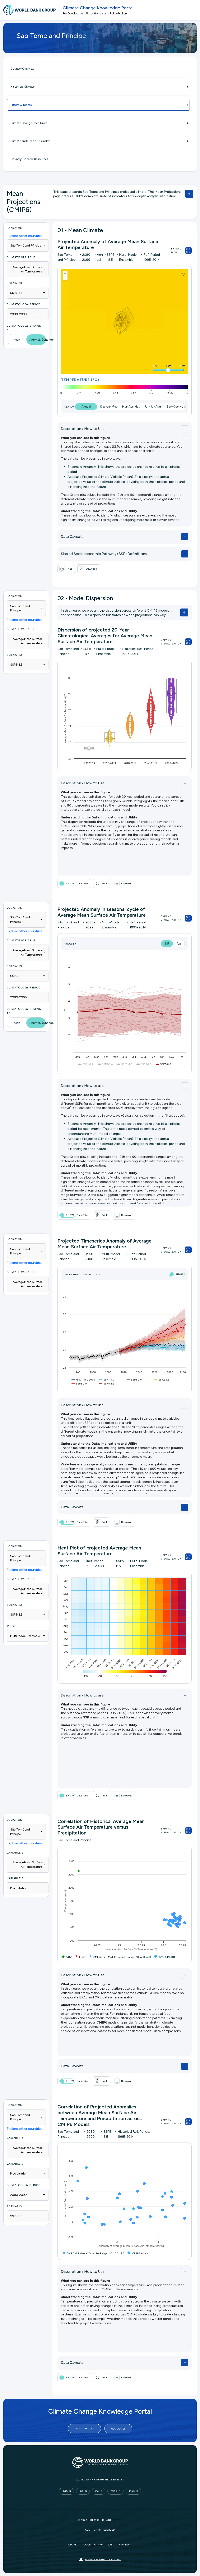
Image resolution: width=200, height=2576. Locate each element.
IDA (81, 2490)
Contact (125, 2544)
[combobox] (27, 293)
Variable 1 (15, 1852)
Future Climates (98, 104)
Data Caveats (72, 536)
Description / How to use (82, 1085)
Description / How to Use (82, 428)
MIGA (114, 2490)
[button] (88, 568)
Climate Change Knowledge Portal (98, 8)
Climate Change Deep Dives (98, 123)
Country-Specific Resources (29, 159)
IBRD (65, 2490)
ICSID (132, 2490)
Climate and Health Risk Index (98, 141)
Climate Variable (21, 257)
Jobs (111, 2544)
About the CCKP (84, 2428)
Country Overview (22, 68)
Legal (72, 2544)
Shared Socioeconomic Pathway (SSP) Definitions (104, 553)
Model (12, 1626)
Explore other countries (24, 236)
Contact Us (118, 2428)
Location (15, 228)
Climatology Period (24, 304)
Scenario (14, 283)
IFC (97, 2490)
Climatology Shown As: (24, 328)
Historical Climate (98, 86)
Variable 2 (15, 1878)
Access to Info (92, 2544)
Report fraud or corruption (100, 2559)
